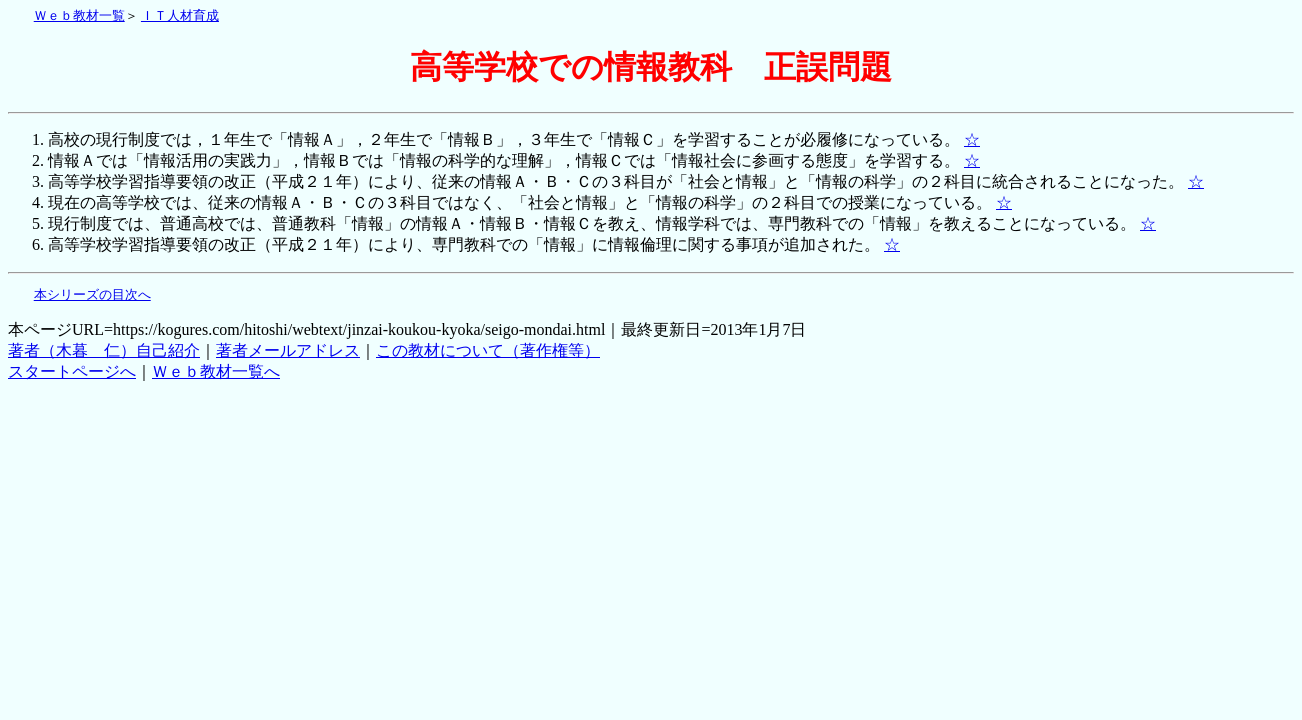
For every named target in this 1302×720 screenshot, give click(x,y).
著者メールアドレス (288, 350)
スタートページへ (72, 371)
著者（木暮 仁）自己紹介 (104, 350)
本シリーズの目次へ (92, 295)
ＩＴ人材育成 (180, 16)
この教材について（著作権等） (488, 350)
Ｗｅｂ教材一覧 (79, 16)
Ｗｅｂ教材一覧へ (216, 371)
